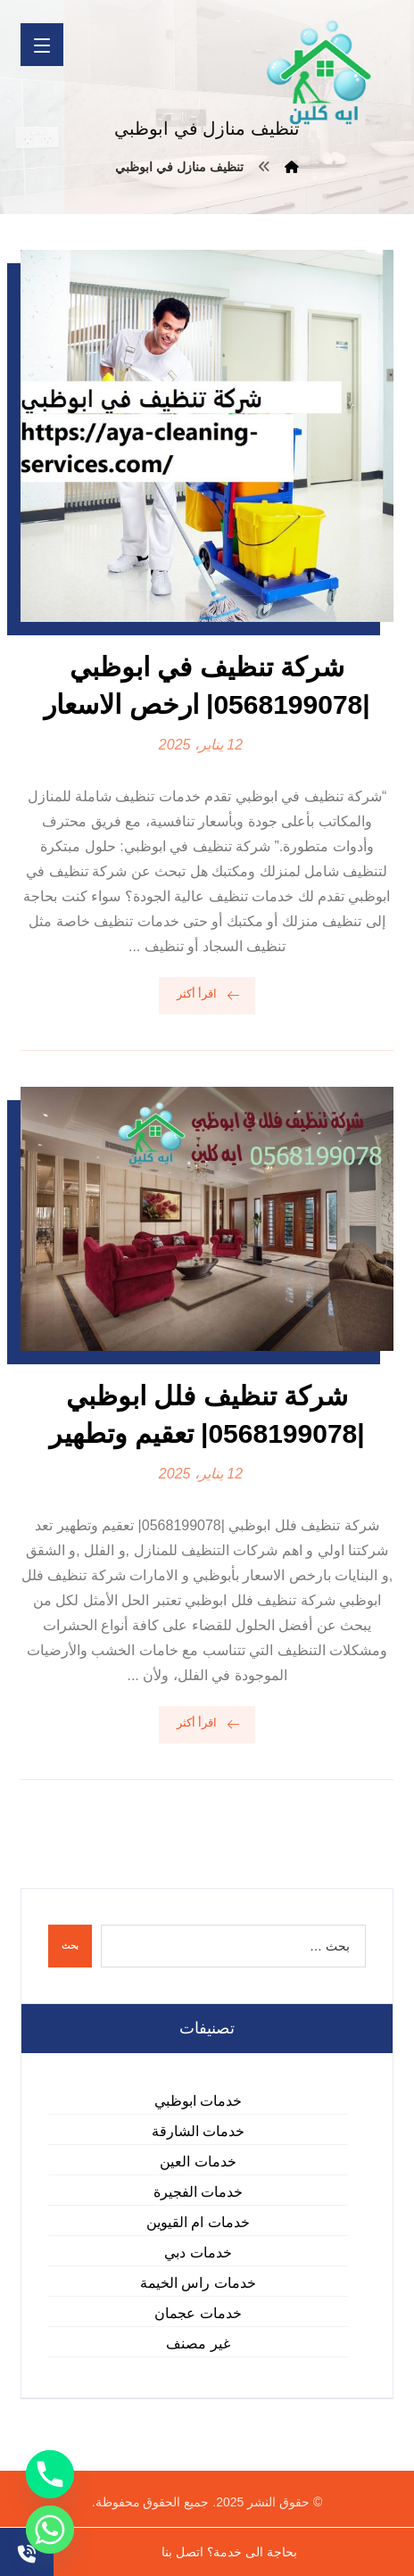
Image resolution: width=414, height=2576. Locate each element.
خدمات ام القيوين (198, 2222)
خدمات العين (198, 2161)
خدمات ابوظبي (198, 2100)
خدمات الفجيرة (198, 2191)
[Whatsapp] (50, 2530)
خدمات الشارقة (198, 2131)
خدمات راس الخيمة (198, 2282)
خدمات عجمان (197, 2313)
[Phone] (50, 2474)
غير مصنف (197, 2343)
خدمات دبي (197, 2252)
